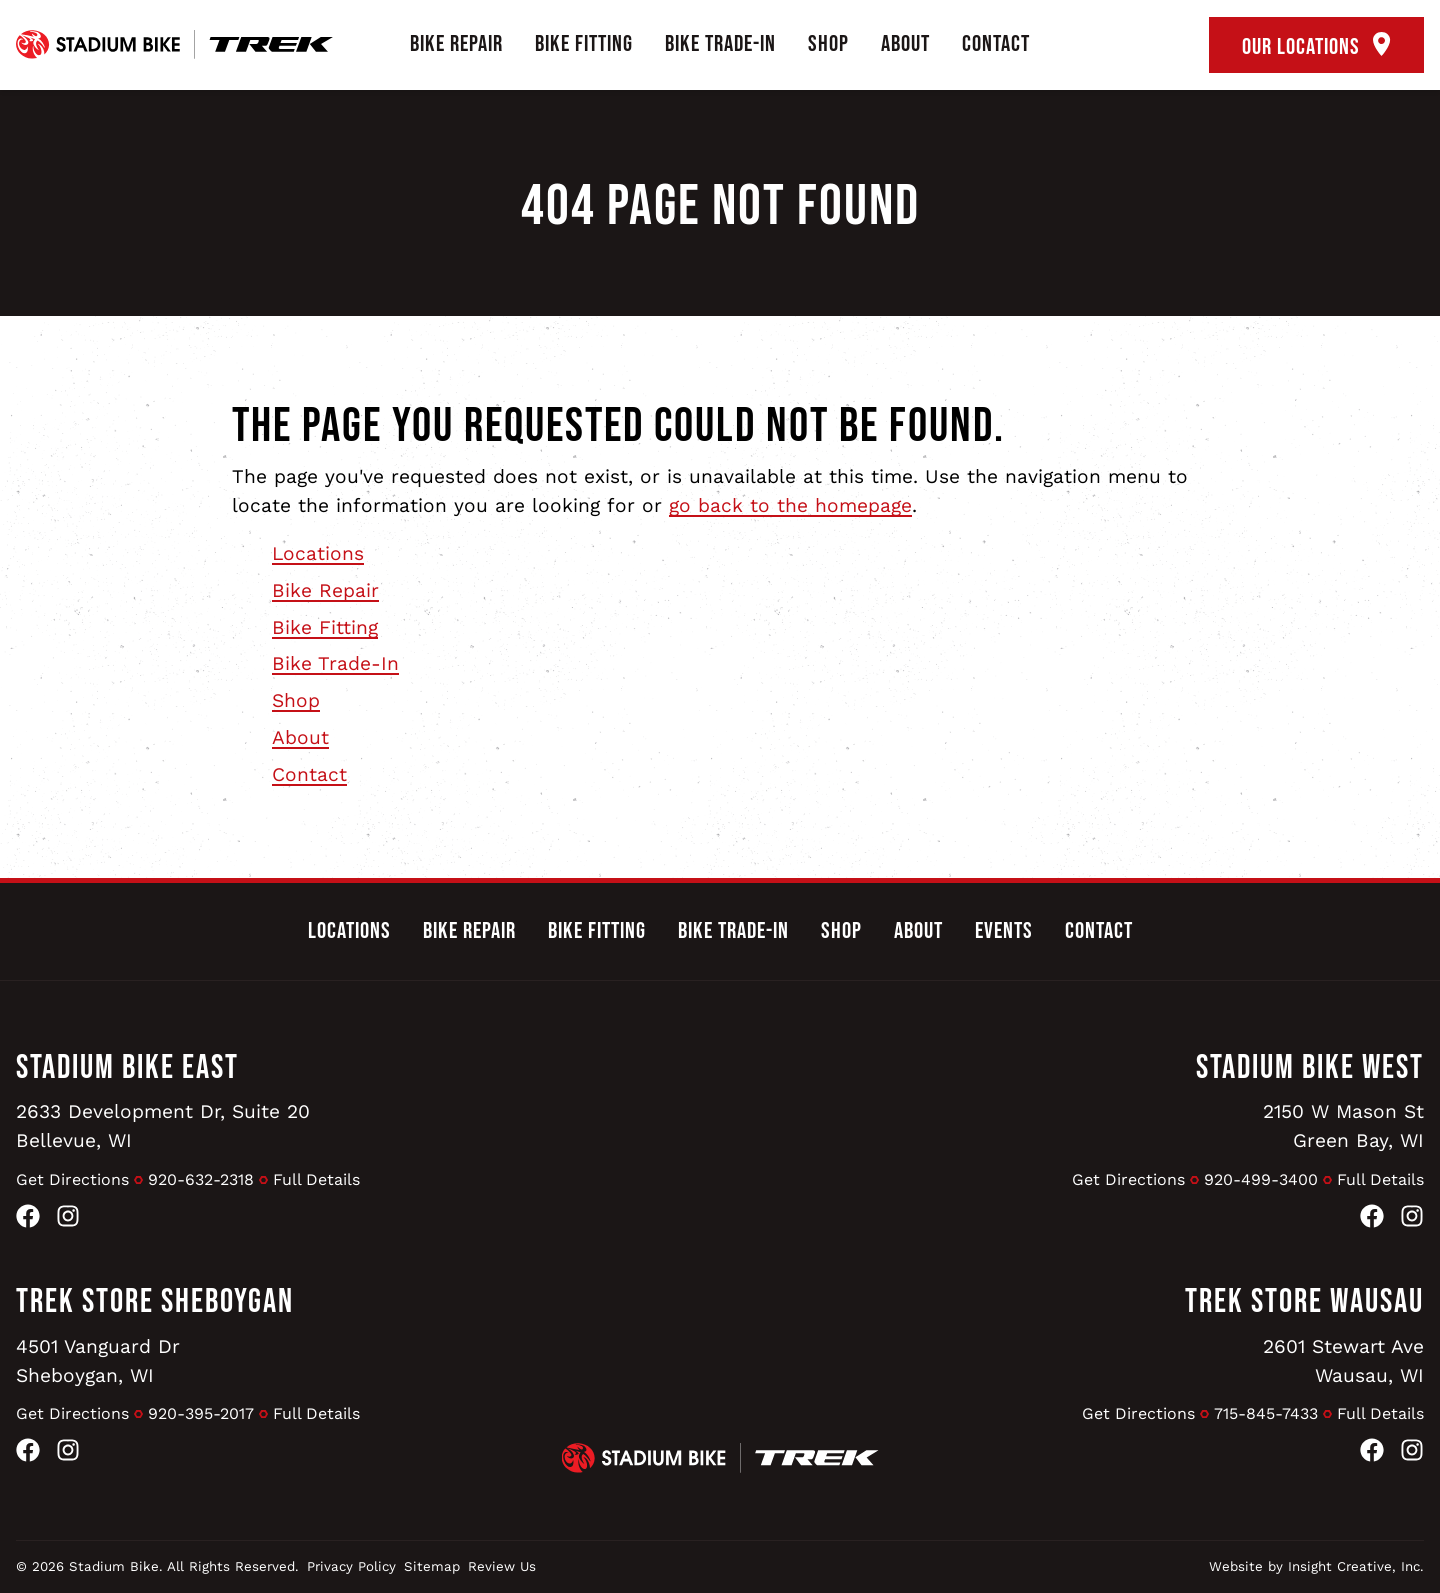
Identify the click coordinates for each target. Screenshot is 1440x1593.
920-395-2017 (201, 1413)
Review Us (502, 1566)
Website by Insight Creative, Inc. (1316, 1566)
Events (1004, 931)
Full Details (316, 1179)
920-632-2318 (201, 1179)
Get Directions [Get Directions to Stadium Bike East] (72, 1179)
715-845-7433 (1266, 1413)
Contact (996, 44)
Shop (828, 44)
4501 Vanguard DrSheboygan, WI (98, 1361)
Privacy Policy (351, 1566)
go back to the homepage (790, 505)
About (905, 44)
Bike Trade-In (720, 44)
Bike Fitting (584, 44)
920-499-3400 (1261, 1179)
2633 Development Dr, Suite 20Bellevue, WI (163, 1126)
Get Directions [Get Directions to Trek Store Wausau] (1138, 1413)
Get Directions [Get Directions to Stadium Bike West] (1128, 1179)
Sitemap (432, 1566)
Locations (318, 553)
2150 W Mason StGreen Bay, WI (1343, 1126)
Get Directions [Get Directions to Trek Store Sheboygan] (72, 1413)
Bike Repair (456, 44)
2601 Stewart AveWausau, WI (1343, 1361)
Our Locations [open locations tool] (1316, 46)
